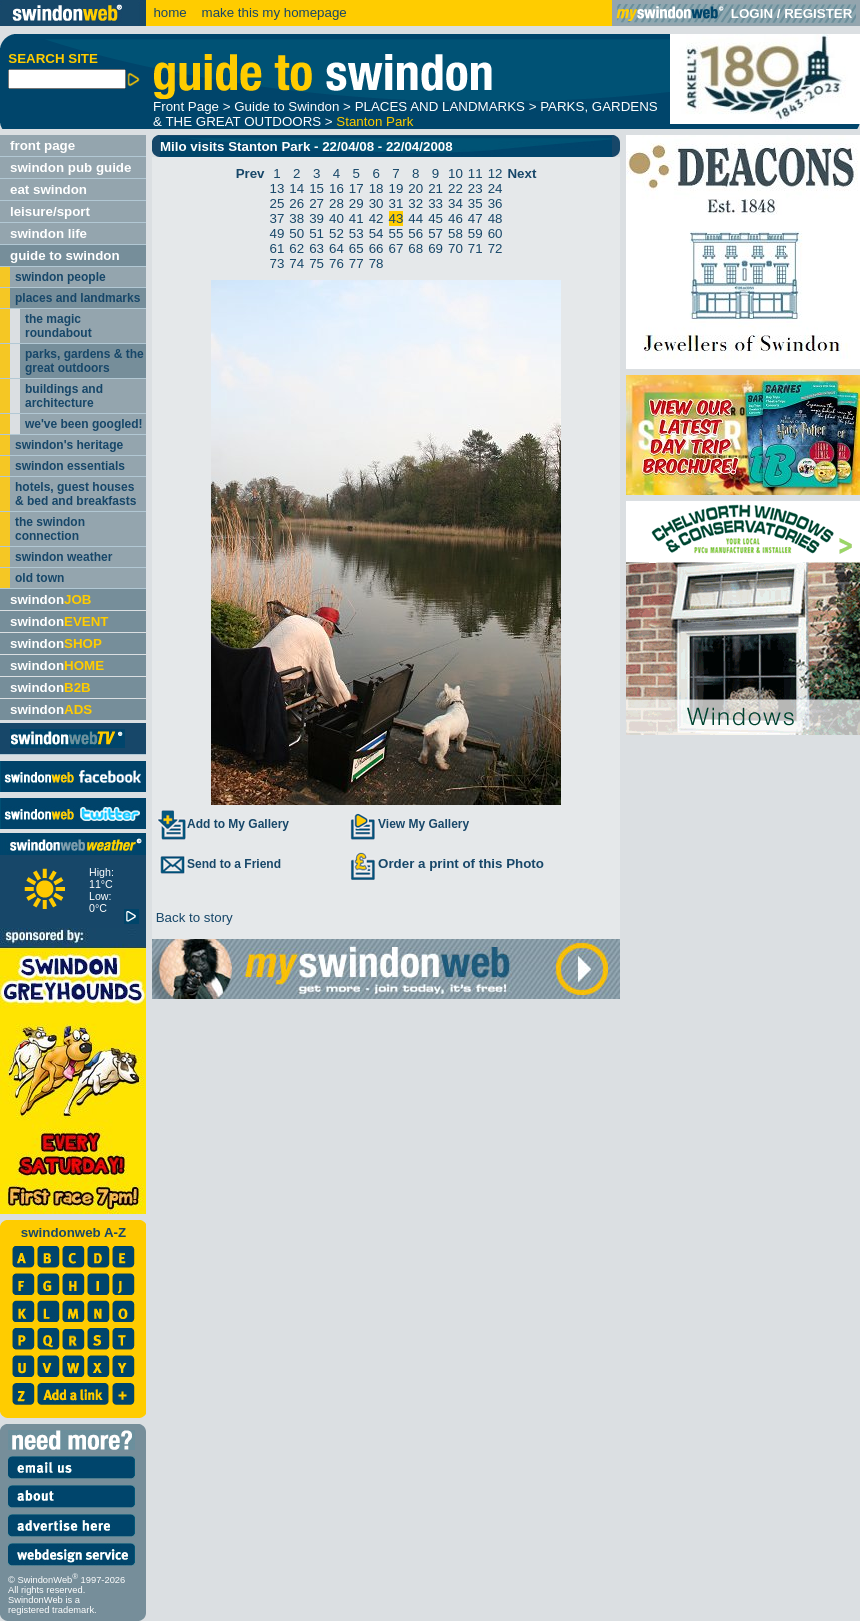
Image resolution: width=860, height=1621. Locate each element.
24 (495, 188)
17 (356, 188)
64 (336, 248)
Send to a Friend (219, 864)
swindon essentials (70, 466)
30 (376, 203)
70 (455, 248)
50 (296, 233)
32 (415, 203)
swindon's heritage (69, 445)
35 (475, 203)
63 (316, 248)
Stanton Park (374, 121)
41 (356, 218)
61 (277, 248)
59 (475, 233)
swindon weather (63, 557)
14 (296, 188)
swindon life (48, 233)
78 (376, 263)
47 (475, 218)
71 (475, 248)
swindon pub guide (70, 167)
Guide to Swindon (286, 106)
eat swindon (48, 189)
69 (435, 248)
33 (435, 203)
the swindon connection (50, 529)
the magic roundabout (58, 326)
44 (415, 218)
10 (455, 173)
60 (495, 233)
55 (396, 233)
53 (356, 233)
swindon (50, 599)
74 (296, 263)
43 (396, 218)
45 (435, 218)
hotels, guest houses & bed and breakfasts (75, 494)
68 (415, 248)
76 (336, 263)
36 (495, 203)
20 (415, 188)
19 (396, 188)
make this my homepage (272, 12)
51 (316, 233)
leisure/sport (50, 211)
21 (435, 188)
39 (316, 218)
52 (336, 233)
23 (475, 188)
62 (296, 248)
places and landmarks (77, 298)
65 (356, 248)
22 (455, 188)
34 (455, 203)
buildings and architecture (64, 396)
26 (296, 203)
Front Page (186, 106)
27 (316, 203)
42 (376, 218)
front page (42, 145)
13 (277, 188)
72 (495, 248)
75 (316, 263)
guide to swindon (65, 255)
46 (455, 218)
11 (475, 173)
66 (376, 248)
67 (396, 248)
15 (316, 188)
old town (39, 578)
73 (277, 263)
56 (415, 233)
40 (336, 218)
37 (277, 218)
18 (376, 188)
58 (455, 233)
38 (296, 218)
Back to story (192, 917)
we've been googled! (84, 424)
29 (356, 203)
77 (356, 263)
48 (495, 218)
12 (495, 173)
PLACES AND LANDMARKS (440, 106)
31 (396, 203)
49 (277, 233)
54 (376, 233)
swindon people (60, 277)
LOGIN (752, 13)
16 (336, 188)
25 (277, 203)
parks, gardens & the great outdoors (84, 361)
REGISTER (818, 13)
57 (435, 233)
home (169, 12)
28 (336, 203)
